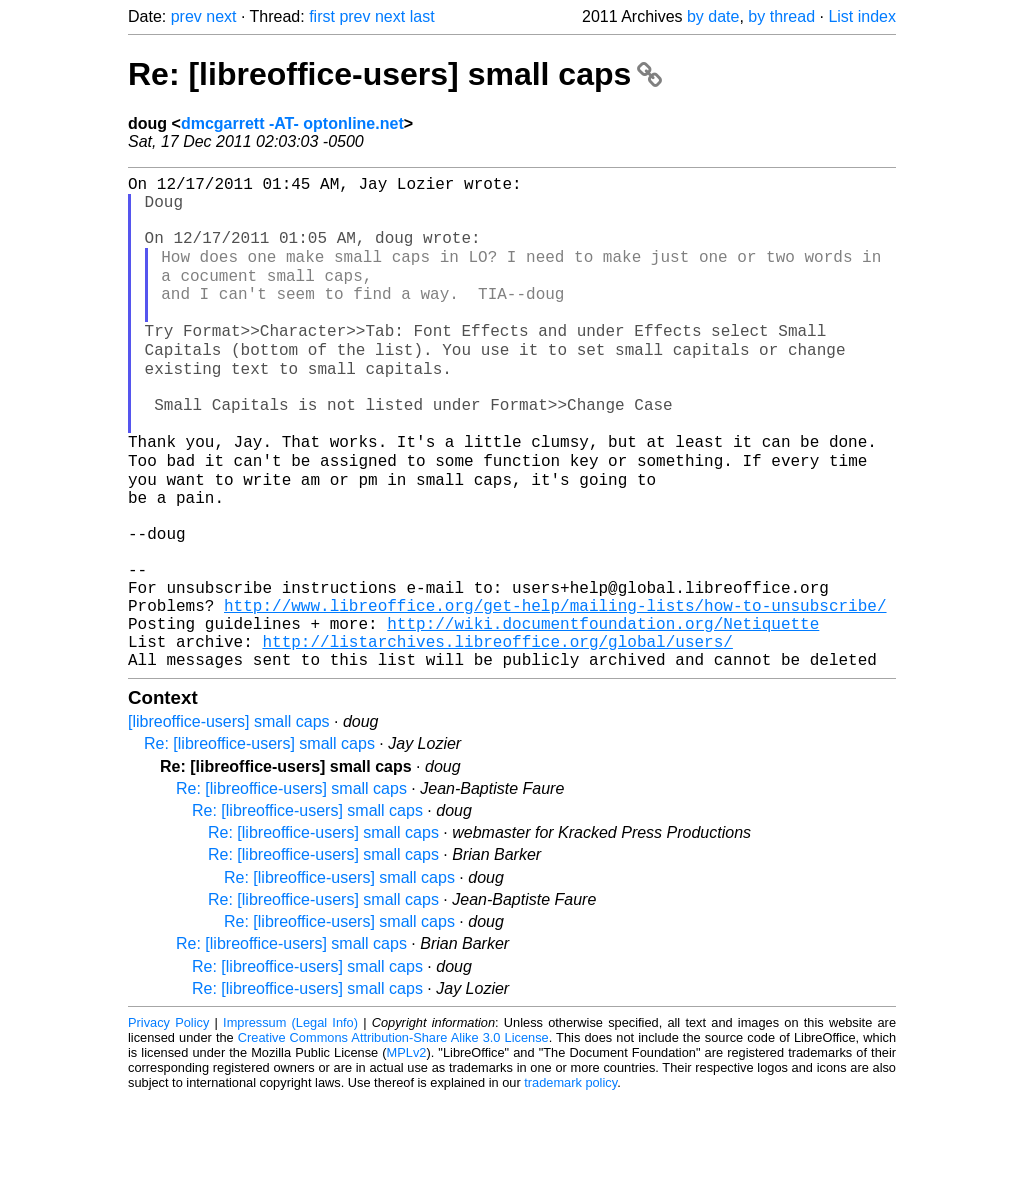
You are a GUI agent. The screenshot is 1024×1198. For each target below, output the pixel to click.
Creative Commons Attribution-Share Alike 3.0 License (393, 1137)
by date (713, 16)
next (221, 16)
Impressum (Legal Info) (290, 1122)
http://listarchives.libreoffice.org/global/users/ (497, 737)
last (422, 16)
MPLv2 (407, 1152)
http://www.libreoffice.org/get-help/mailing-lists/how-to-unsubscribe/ (555, 693)
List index (862, 16)
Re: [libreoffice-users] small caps (395, 74)
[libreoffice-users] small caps (229, 821)
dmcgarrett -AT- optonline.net (292, 123)
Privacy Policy (168, 1122)
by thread (781, 16)
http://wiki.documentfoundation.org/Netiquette (603, 715)
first (322, 16)
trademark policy (570, 1182)
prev (186, 16)
